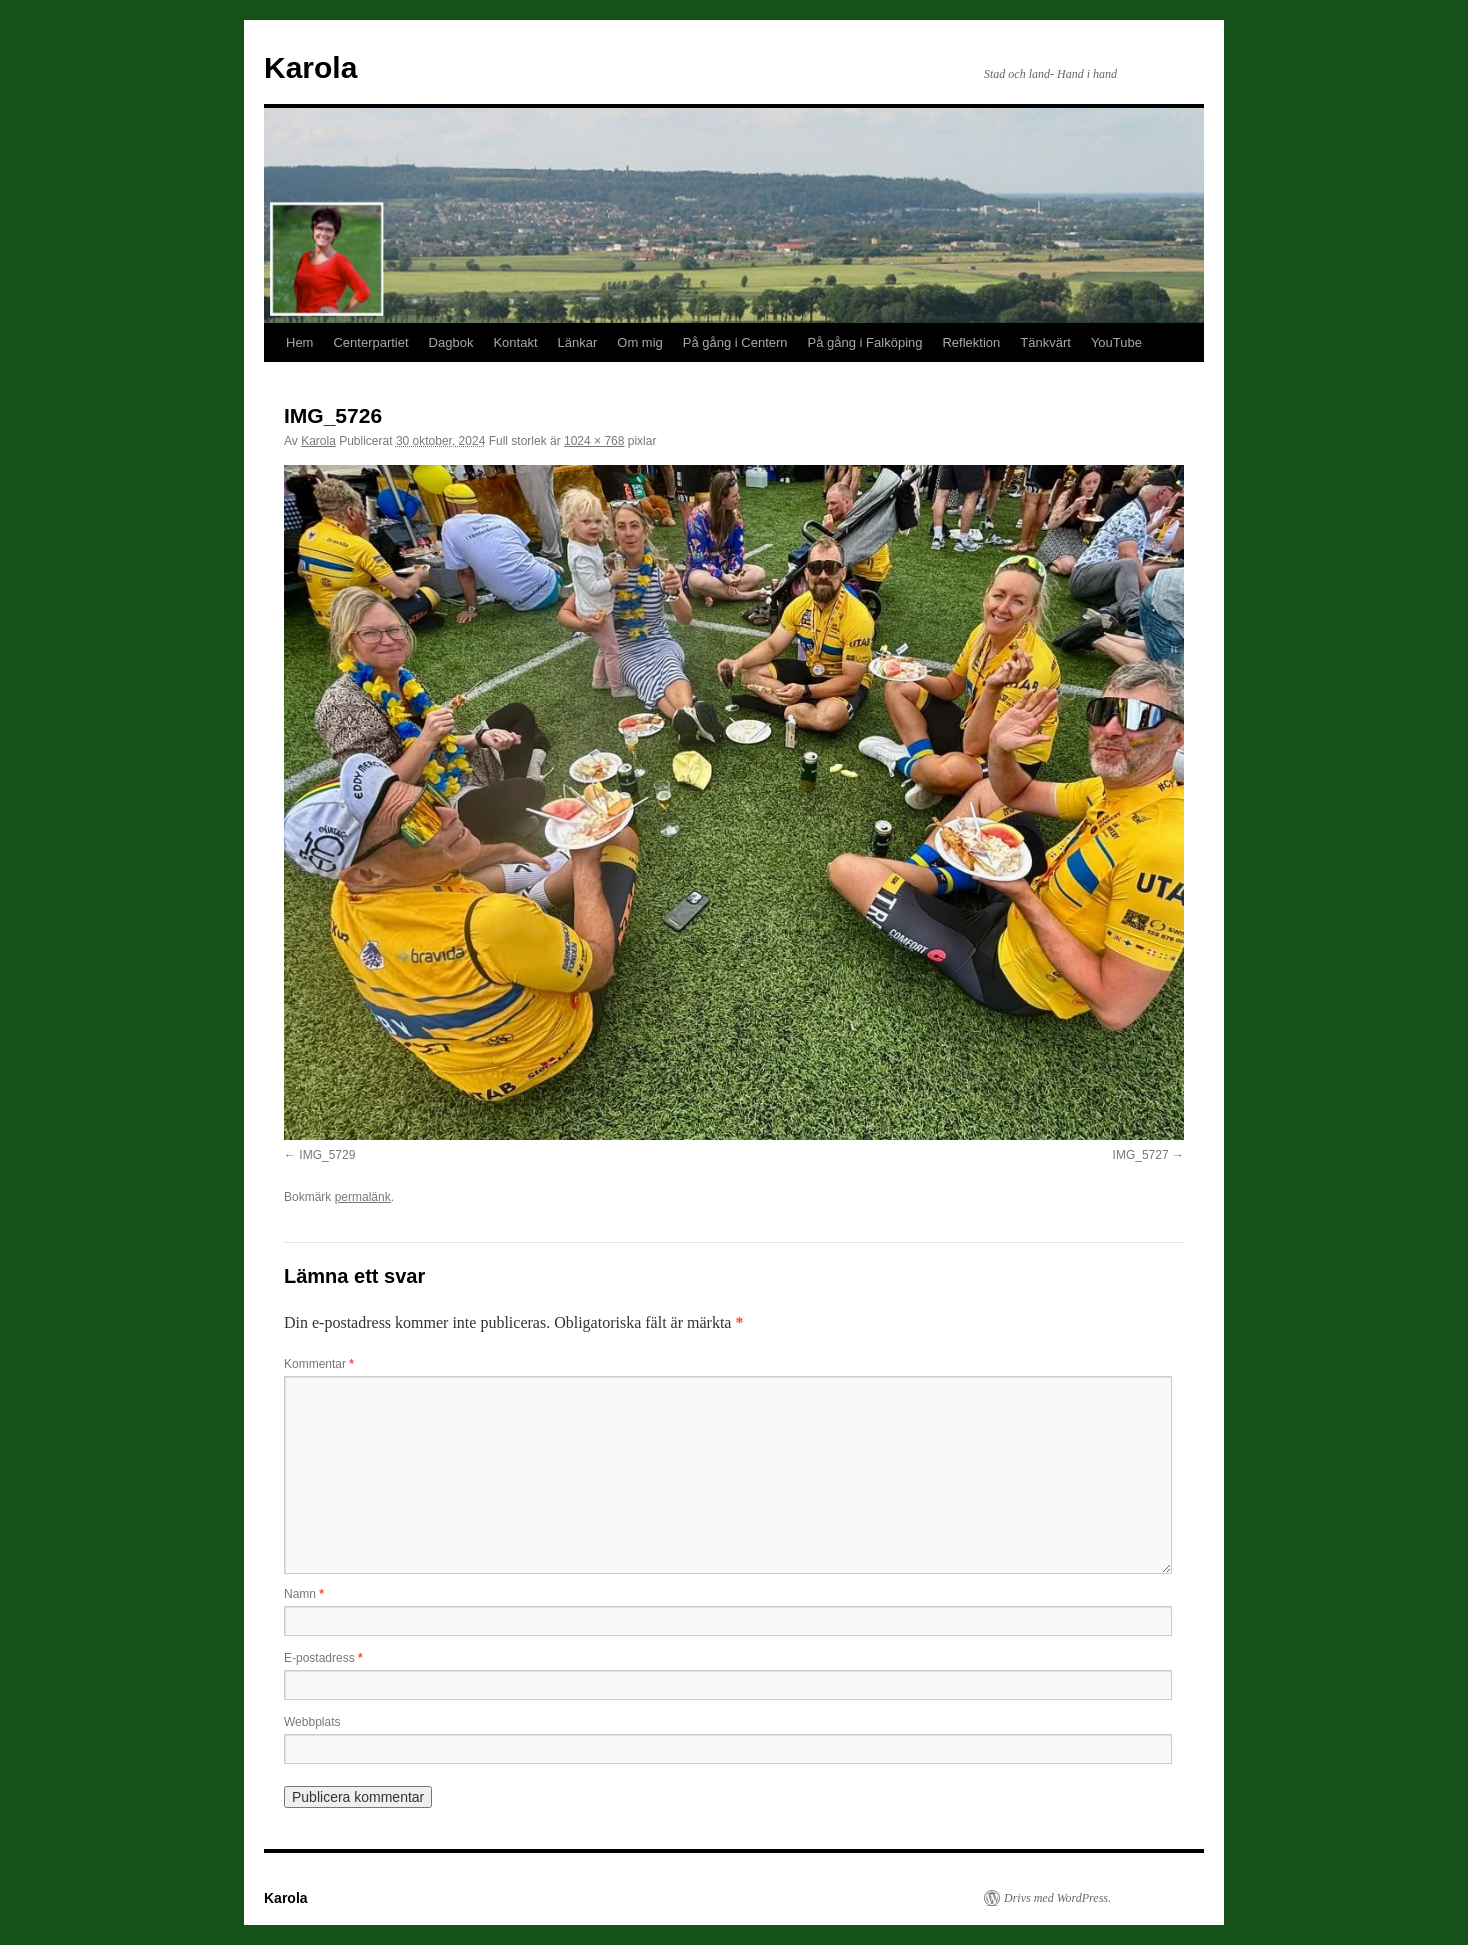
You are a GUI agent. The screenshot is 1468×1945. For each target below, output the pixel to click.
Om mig (640, 342)
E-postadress (323, 1658)
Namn (304, 1594)
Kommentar (319, 1364)
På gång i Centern (735, 342)
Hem (299, 342)
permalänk (363, 1197)
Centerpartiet (370, 342)
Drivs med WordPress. (1057, 1898)
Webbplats (312, 1722)
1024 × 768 (594, 441)
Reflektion (971, 342)
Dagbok (451, 342)
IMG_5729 (327, 1155)
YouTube (1116, 342)
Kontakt (515, 342)
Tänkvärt (1045, 342)
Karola (310, 67)
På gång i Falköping (865, 342)
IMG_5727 (1141, 1155)
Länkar (578, 342)
